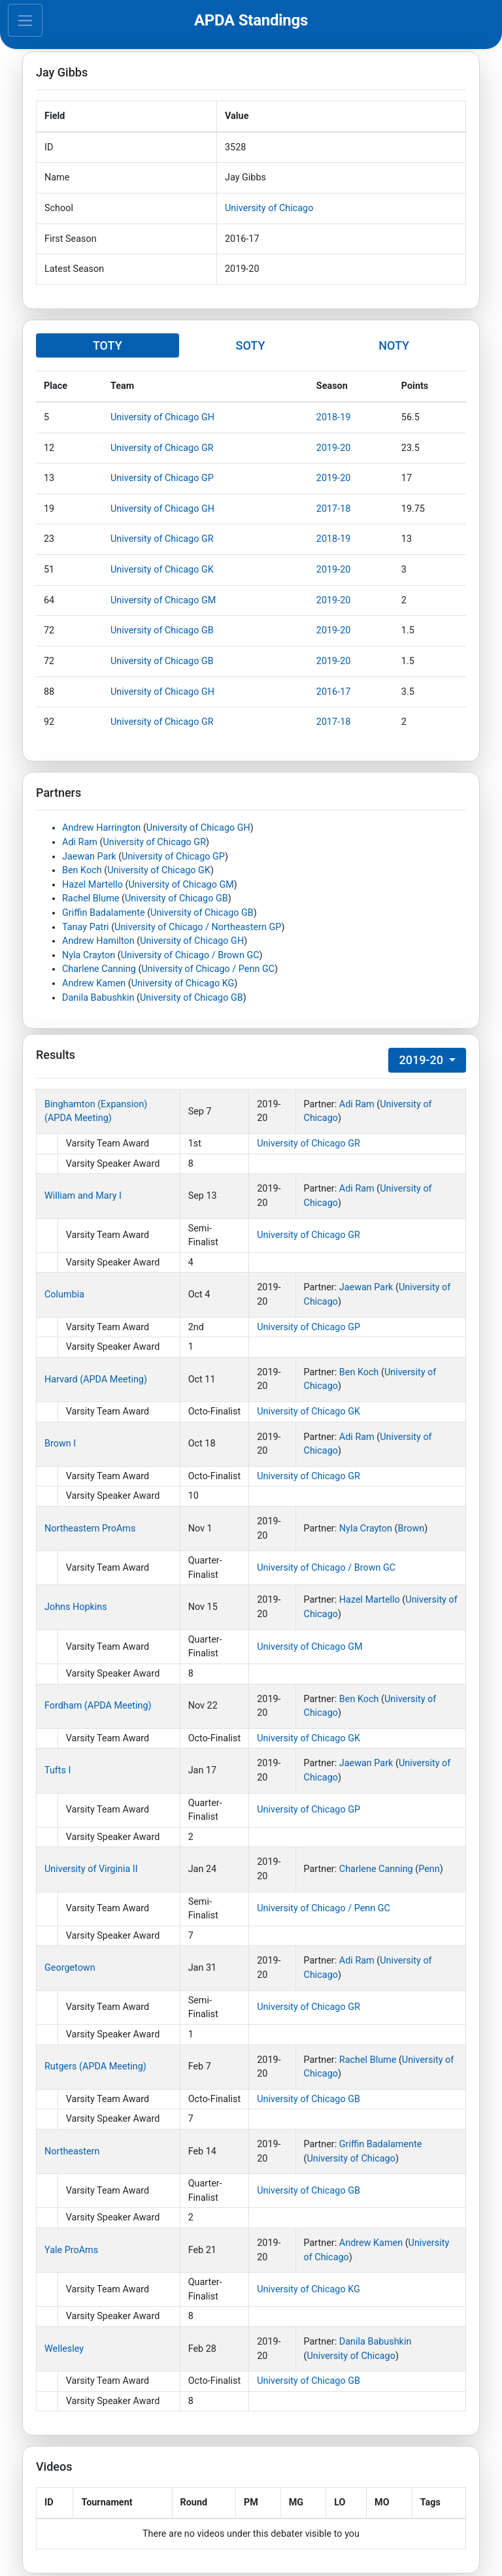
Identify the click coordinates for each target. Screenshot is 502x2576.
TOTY (107, 345)
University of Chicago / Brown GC (190, 955)
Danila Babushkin (98, 997)
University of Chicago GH (162, 417)
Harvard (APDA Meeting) (95, 1379)
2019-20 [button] (422, 1060)
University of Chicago (269, 208)
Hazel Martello (92, 884)
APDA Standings (251, 20)
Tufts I (57, 1770)
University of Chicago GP (162, 478)
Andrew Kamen (94, 983)
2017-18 (333, 508)
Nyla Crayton (88, 955)
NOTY (393, 345)
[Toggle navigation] (25, 20)
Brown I (60, 1443)
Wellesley (64, 2348)
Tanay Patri (85, 927)
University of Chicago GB (162, 630)
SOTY (250, 345)
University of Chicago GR (162, 448)
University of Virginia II (91, 1869)
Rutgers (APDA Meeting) (95, 2066)
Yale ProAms (71, 2250)
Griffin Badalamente (103, 912)
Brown (411, 1528)
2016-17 (333, 691)
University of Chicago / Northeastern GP (197, 927)
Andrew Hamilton (98, 940)
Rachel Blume (91, 898)
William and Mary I (83, 1195)
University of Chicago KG (183, 983)
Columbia (64, 1294)
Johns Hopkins (75, 1607)
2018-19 (333, 417)
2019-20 (333, 448)
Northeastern (71, 2151)
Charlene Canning (99, 969)
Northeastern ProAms (89, 1528)
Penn (429, 1869)
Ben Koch (82, 870)
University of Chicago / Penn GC (208, 969)
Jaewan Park (89, 856)
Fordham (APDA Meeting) (98, 1705)
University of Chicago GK (162, 569)
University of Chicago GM (163, 600)
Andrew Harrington (101, 827)
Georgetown (69, 1967)
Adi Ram (79, 842)
